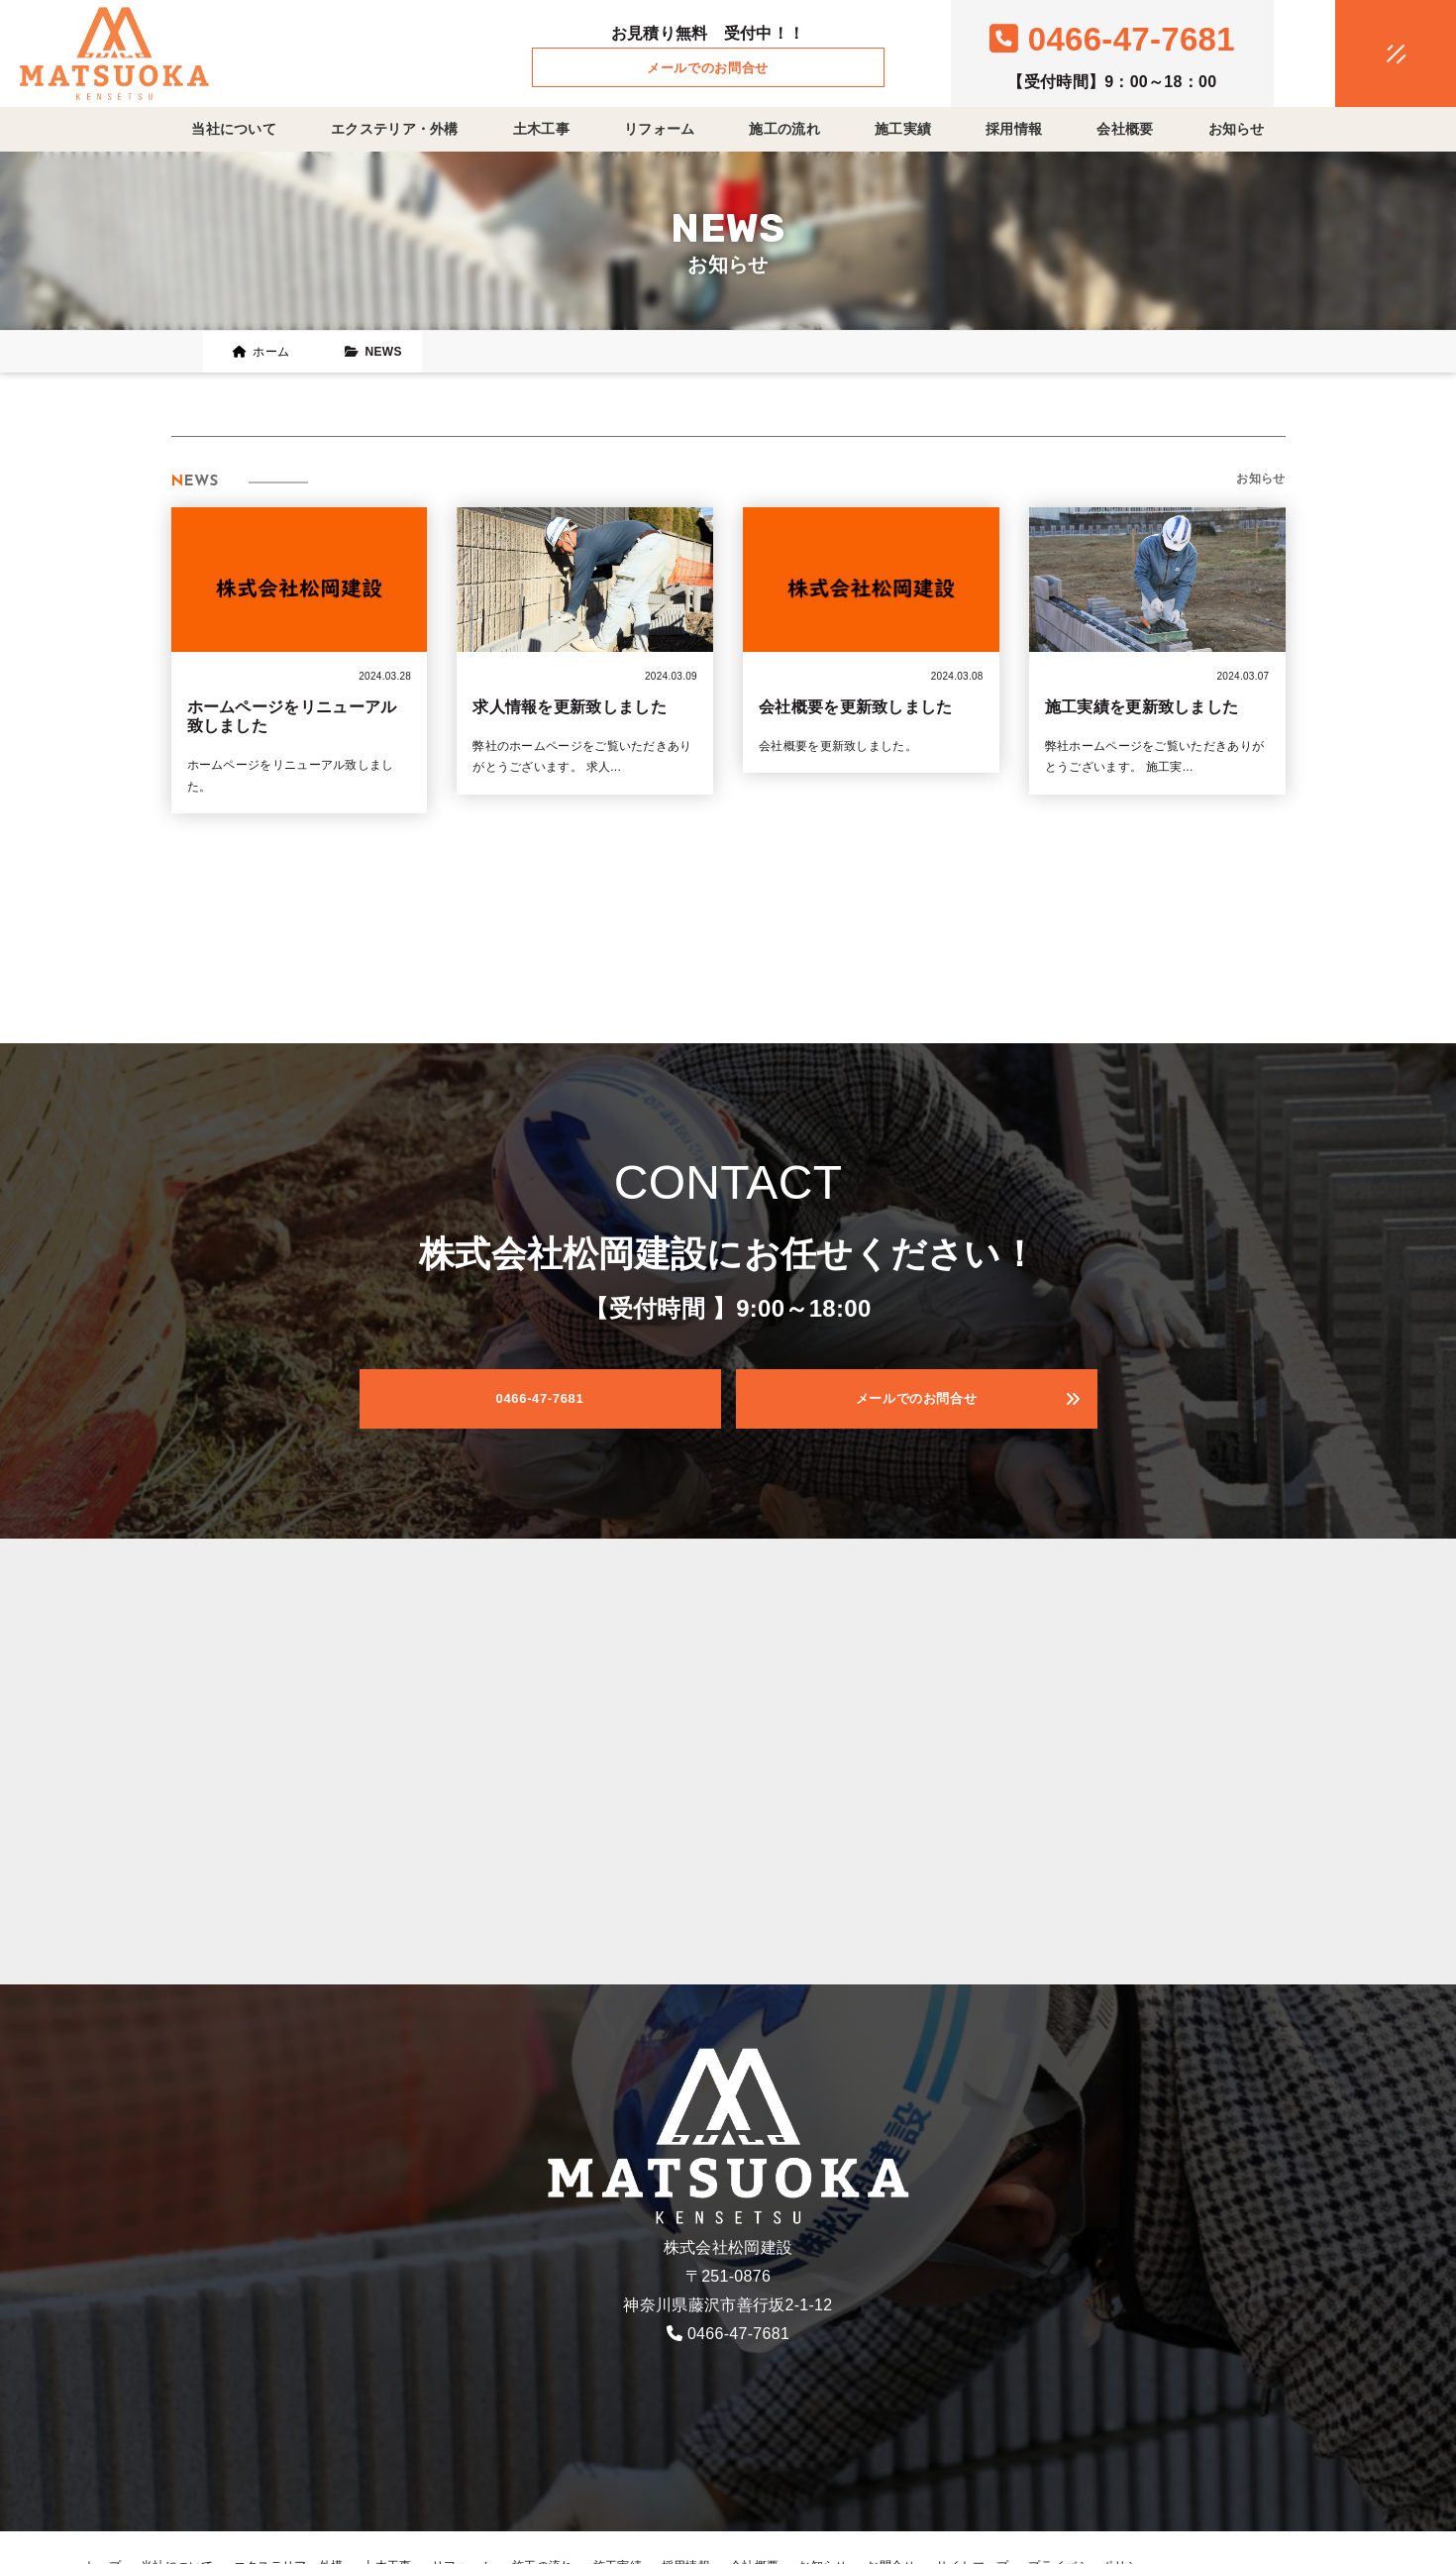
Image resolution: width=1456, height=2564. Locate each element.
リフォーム (659, 129)
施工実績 (903, 129)
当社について (233, 129)
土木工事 (541, 129)
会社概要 (1124, 129)
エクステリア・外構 (395, 129)
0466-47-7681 (738, 2333)
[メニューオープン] (1366, 49)
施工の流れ (784, 129)
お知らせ (1236, 129)
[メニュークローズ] (1372, 55)
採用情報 (1014, 129)
